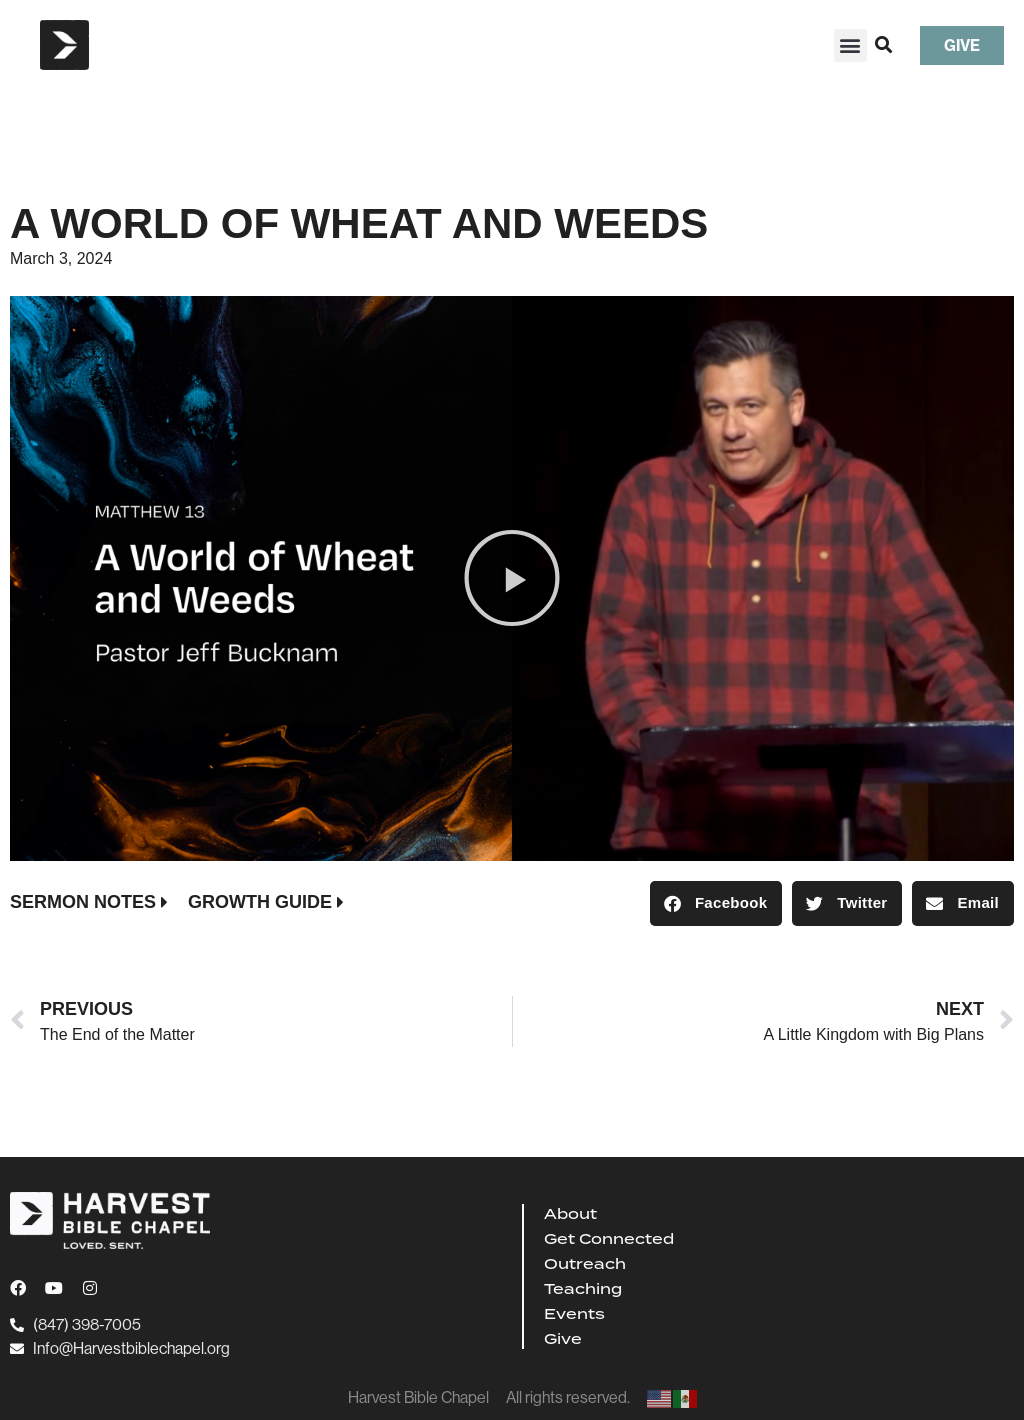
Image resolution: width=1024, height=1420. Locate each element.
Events (574, 1314)
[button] (850, 45)
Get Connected (609, 1239)
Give (563, 1339)
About (570, 1214)
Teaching (583, 1289)
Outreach (585, 1264)
